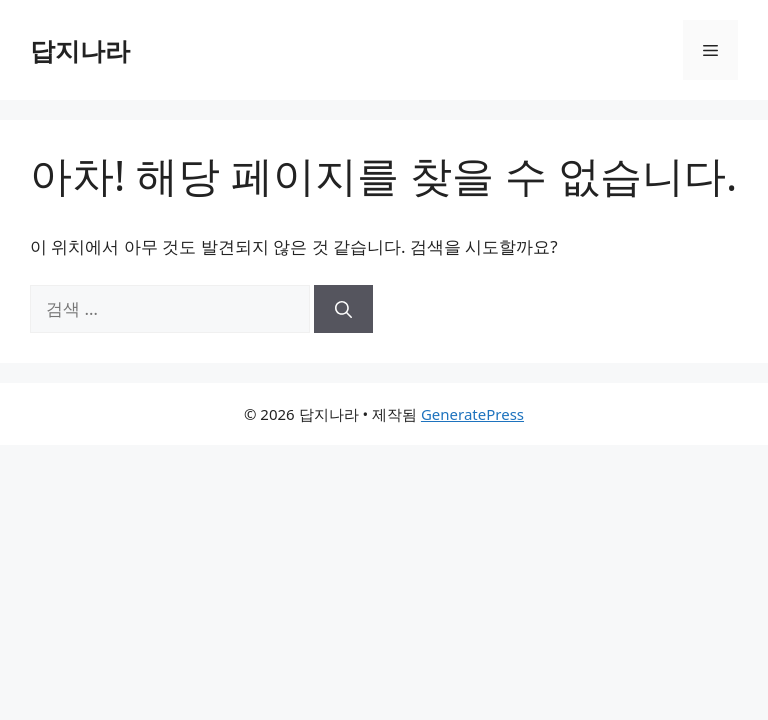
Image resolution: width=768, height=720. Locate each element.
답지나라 (80, 50)
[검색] (343, 309)
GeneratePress (472, 414)
